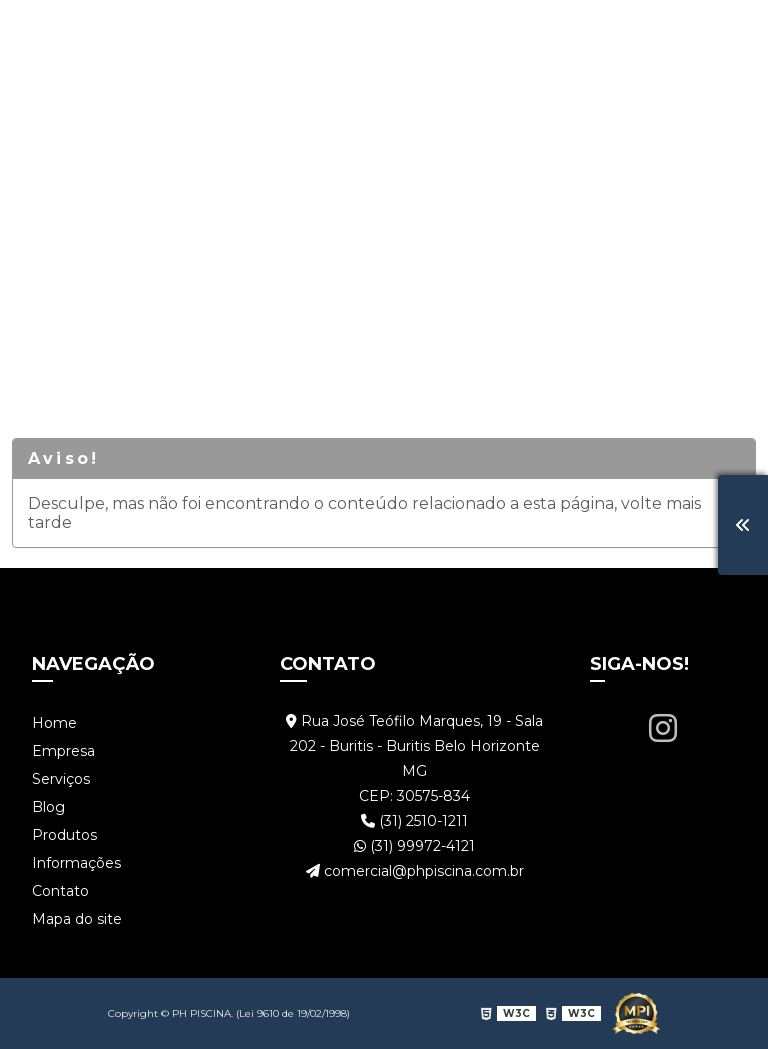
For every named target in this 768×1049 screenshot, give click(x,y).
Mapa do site (77, 919)
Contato (682, 34)
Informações (565, 34)
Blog (356, 34)
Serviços (271, 34)
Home (77, 34)
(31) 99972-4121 (414, 846)
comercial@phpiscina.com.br (415, 871)
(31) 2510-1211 (414, 821)
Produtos (443, 34)
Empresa (168, 34)
